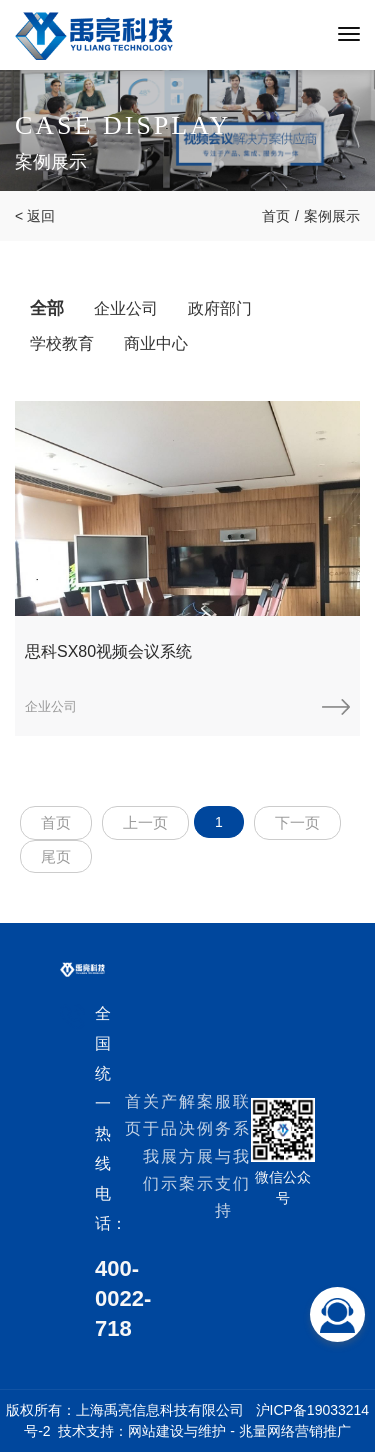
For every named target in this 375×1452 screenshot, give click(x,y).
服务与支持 (223, 1156)
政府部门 (220, 308)
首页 (276, 216)
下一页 (297, 822)
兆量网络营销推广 (295, 1431)
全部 (47, 308)
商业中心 (156, 343)
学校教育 (62, 343)
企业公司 (126, 308)
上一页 (145, 822)
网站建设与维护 (177, 1431)
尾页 (56, 856)
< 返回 (35, 216)
